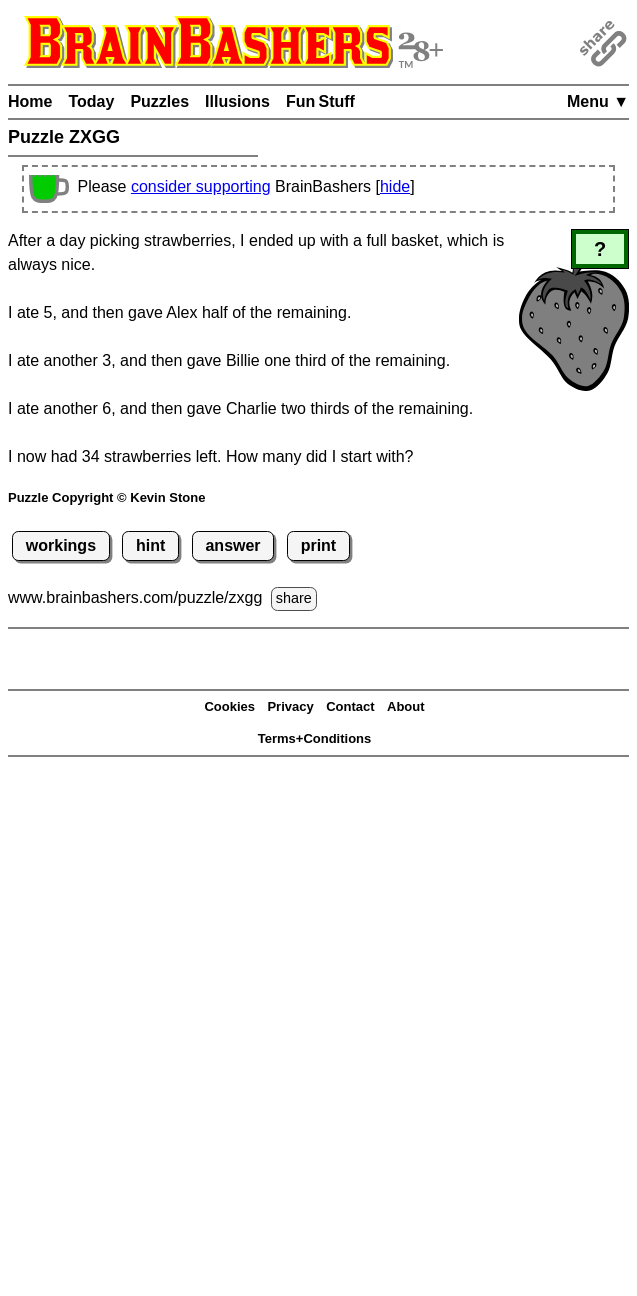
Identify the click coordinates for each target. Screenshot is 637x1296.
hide (395, 186)
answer (232, 545)
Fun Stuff (320, 101)
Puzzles (159, 101)
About (406, 706)
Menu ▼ (598, 101)
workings (61, 545)
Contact (350, 706)
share (294, 598)
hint (150, 545)
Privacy (290, 706)
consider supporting (201, 186)
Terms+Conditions (315, 738)
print (319, 545)
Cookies (229, 706)
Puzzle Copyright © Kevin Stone (106, 497)
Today (91, 101)
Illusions (237, 101)
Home (30, 101)
